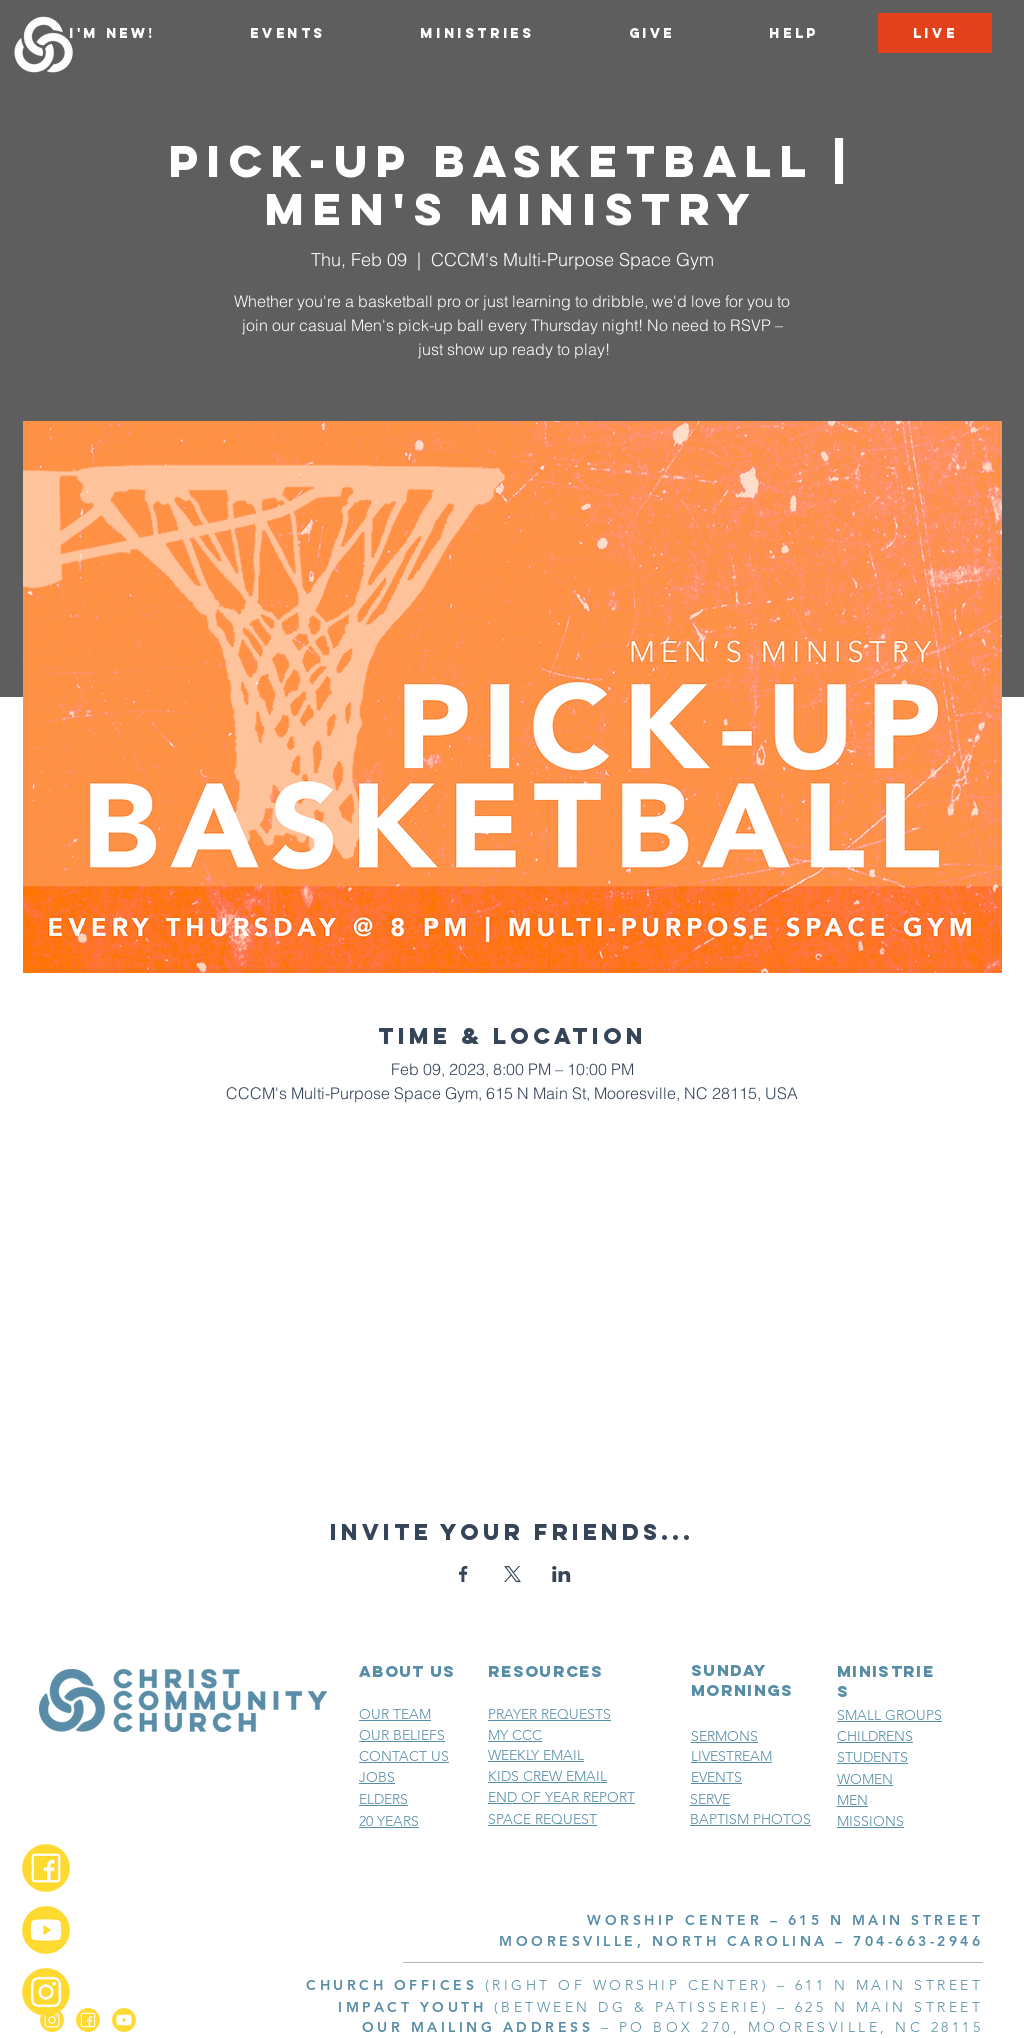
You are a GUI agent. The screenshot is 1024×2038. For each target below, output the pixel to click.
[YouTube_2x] (46, 1930)
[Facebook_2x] (46, 1868)
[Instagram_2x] (46, 1992)
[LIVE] (935, 33)
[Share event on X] (512, 1574)
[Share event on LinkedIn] (561, 1574)
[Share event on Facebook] (463, 1574)
